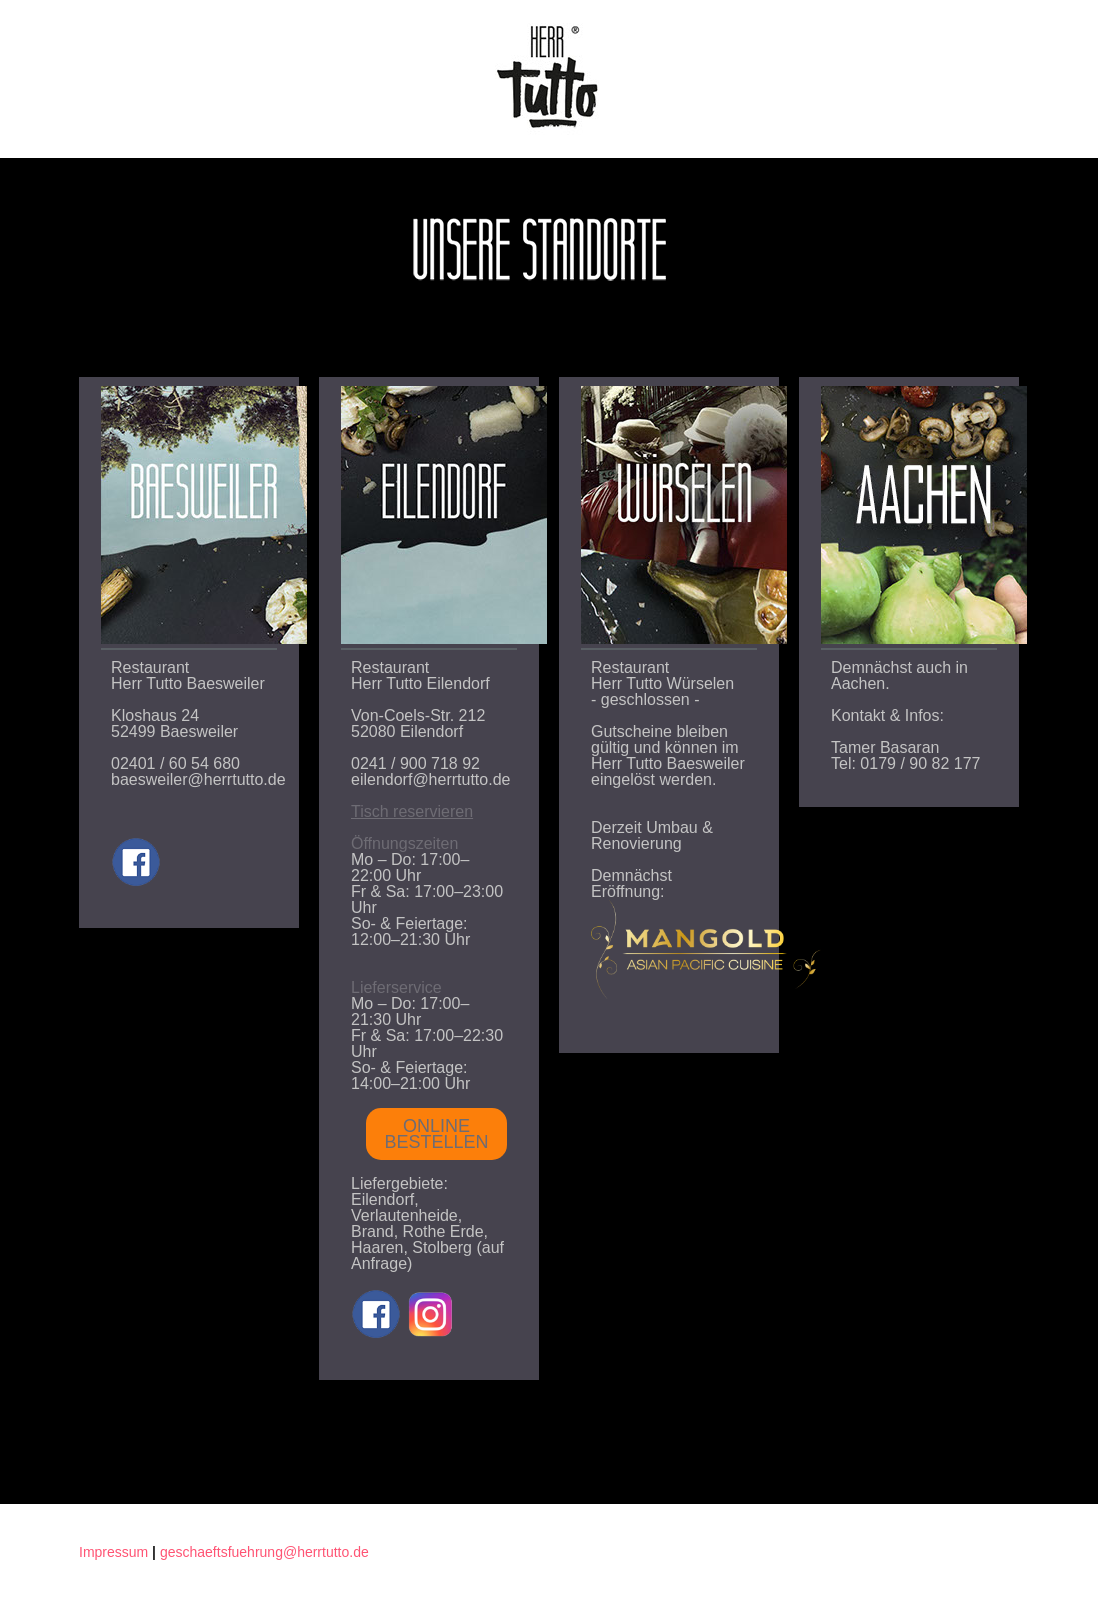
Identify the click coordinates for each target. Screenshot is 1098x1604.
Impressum (113, 1552)
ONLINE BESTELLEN (436, 1134)
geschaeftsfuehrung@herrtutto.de (264, 1552)
